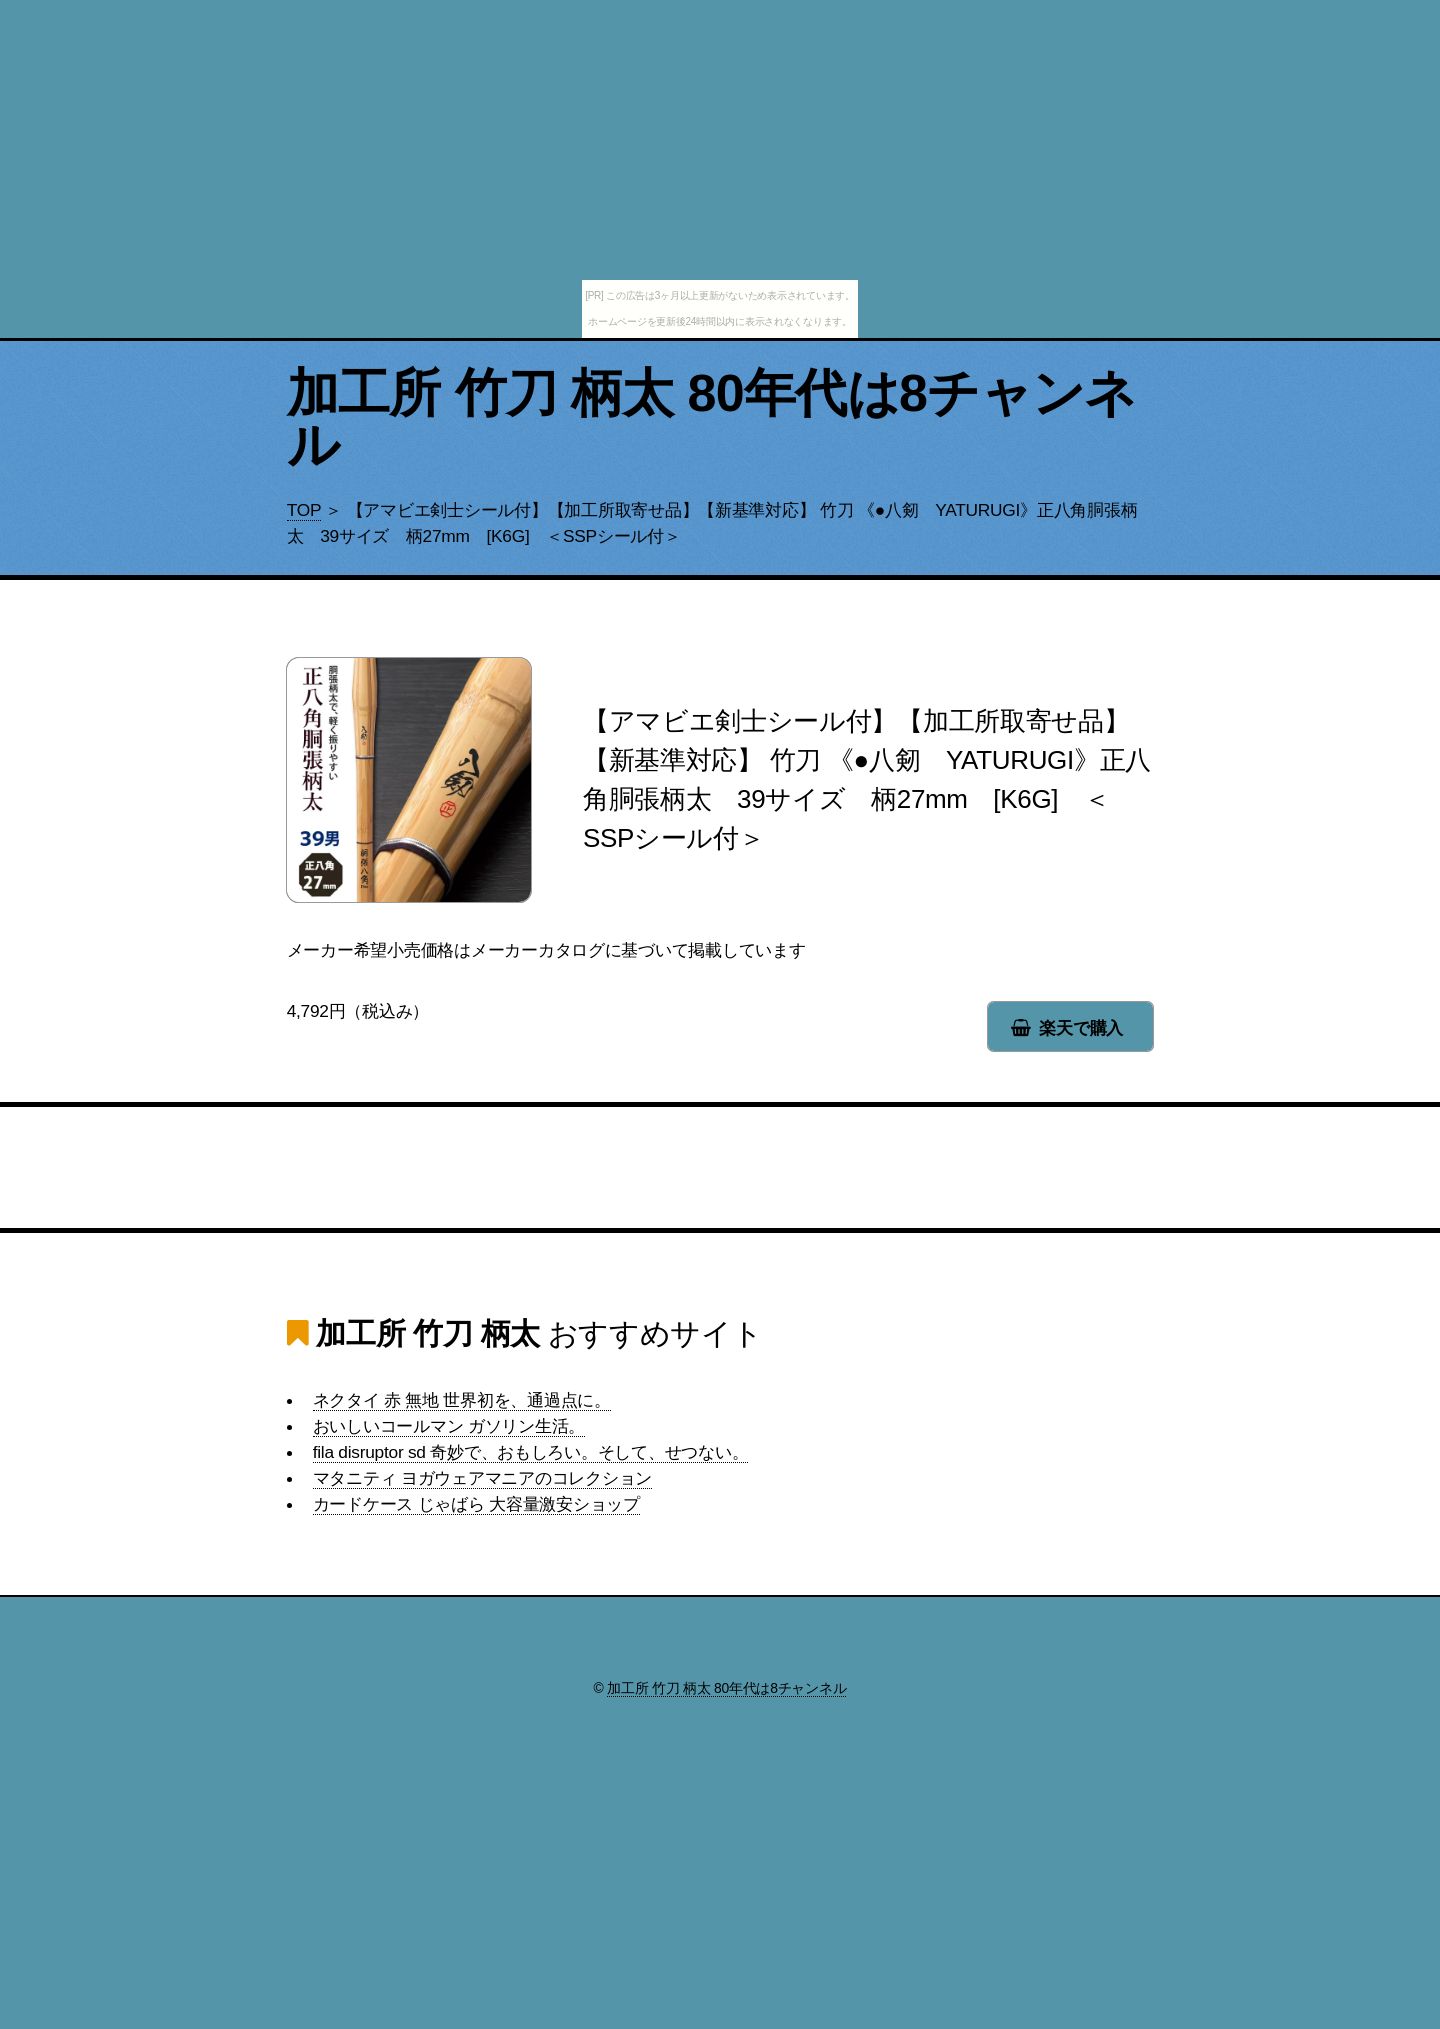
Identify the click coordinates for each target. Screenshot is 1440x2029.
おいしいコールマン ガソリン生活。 (449, 1426)
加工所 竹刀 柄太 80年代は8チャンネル (712, 419)
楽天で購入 (1081, 1028)
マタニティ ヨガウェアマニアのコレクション (482, 1478)
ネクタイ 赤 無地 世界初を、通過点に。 (462, 1400)
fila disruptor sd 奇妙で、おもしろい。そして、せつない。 (531, 1452)
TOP (304, 510)
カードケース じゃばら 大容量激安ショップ (476, 1504)
